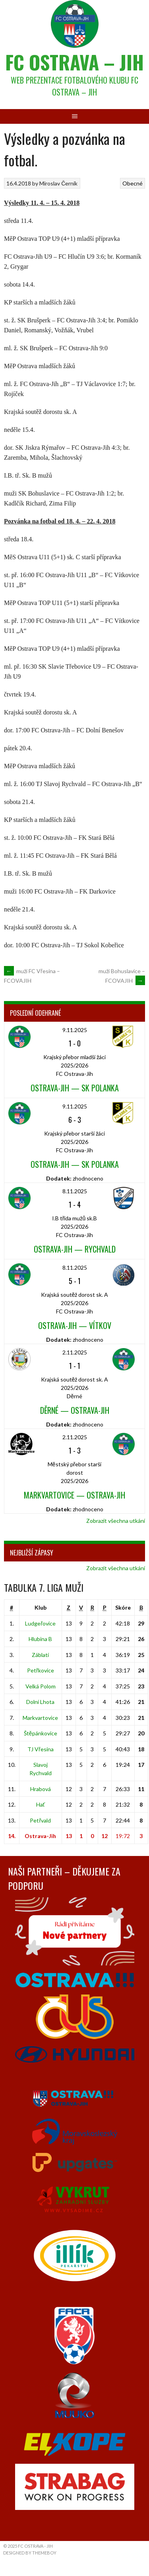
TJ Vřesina (40, 1749)
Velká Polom (40, 1686)
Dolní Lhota (40, 1701)
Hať (40, 1804)
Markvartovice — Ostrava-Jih (74, 1495)
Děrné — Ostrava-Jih (74, 1410)
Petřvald (40, 1820)
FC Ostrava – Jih (74, 62)
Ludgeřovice (40, 1623)
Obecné (132, 183)
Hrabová (40, 1789)
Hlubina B (40, 1638)
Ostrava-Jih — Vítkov (74, 1325)
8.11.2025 (74, 1191)
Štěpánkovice (40, 1733)
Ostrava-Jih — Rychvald (75, 1249)
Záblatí (40, 1654)
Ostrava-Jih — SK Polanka (75, 1088)
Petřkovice (40, 1670)
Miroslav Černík (58, 183)
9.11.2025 (74, 1029)
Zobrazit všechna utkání (115, 1520)
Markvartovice (40, 1717)
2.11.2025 (74, 1352)
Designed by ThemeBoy (29, 2552)
